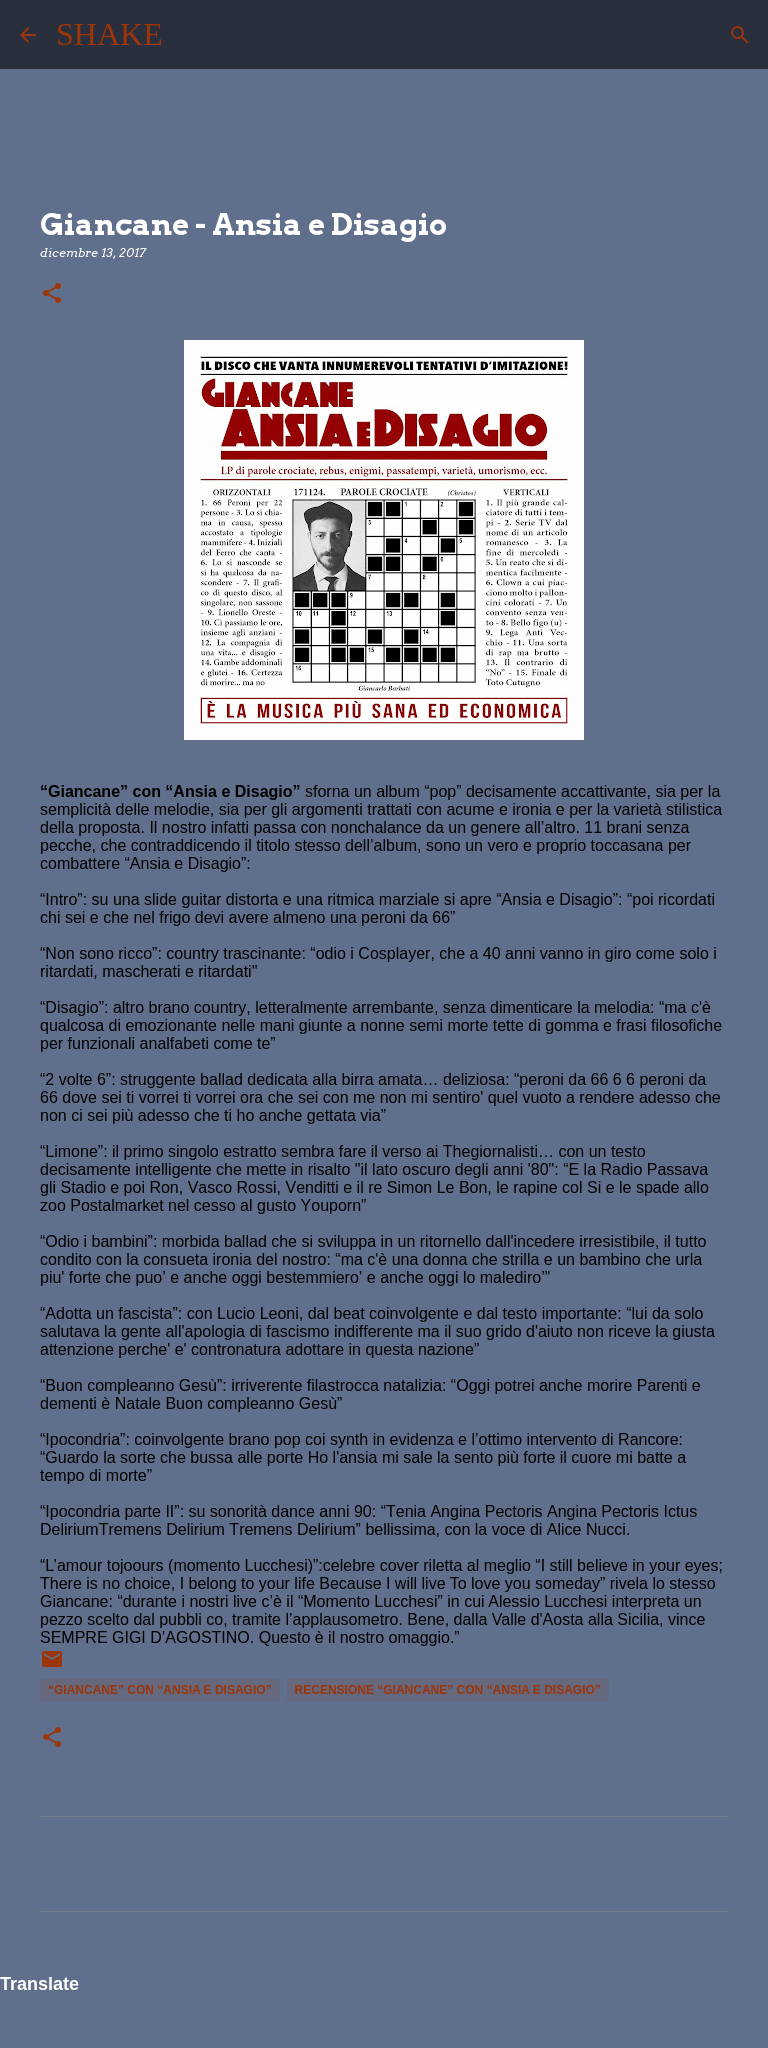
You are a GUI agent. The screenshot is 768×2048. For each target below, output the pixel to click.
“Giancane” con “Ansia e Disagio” (160, 1690)
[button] (52, 294)
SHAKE (109, 34)
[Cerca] (191, 35)
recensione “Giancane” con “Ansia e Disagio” (448, 1690)
